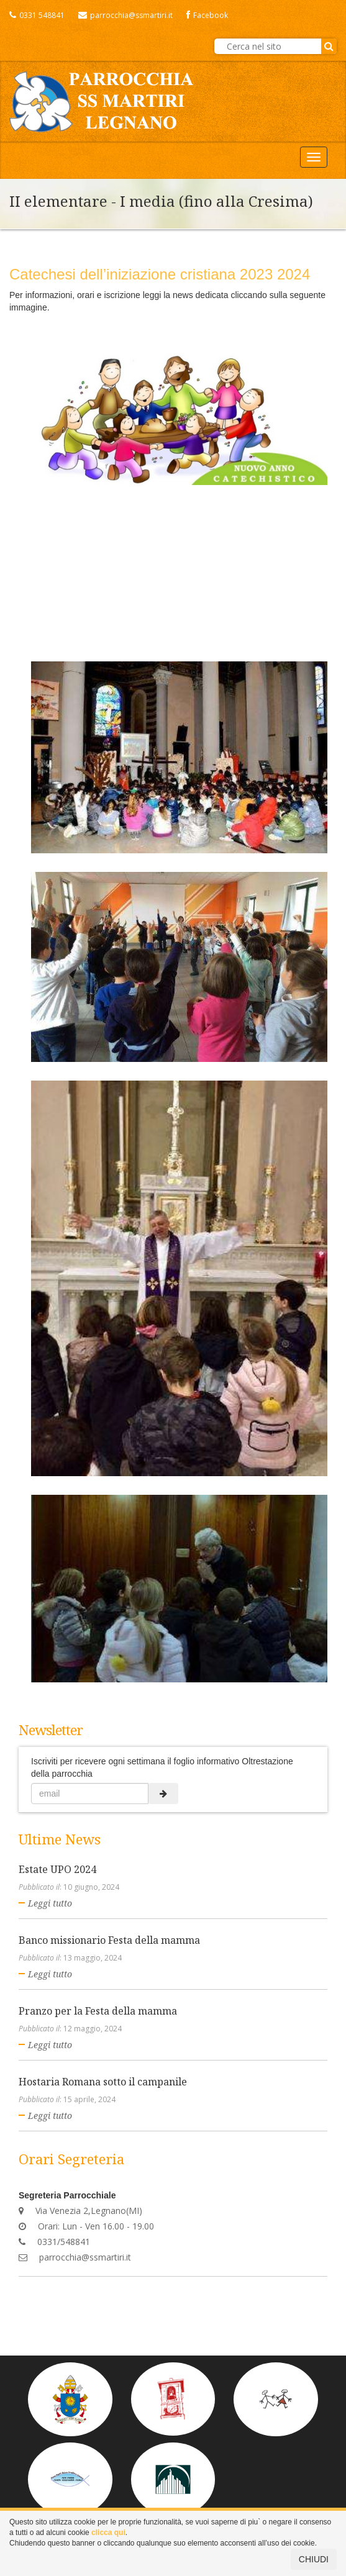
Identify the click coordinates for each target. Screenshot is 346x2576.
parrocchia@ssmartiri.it (125, 15)
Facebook (207, 15)
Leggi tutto (50, 1903)
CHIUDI (314, 2559)
